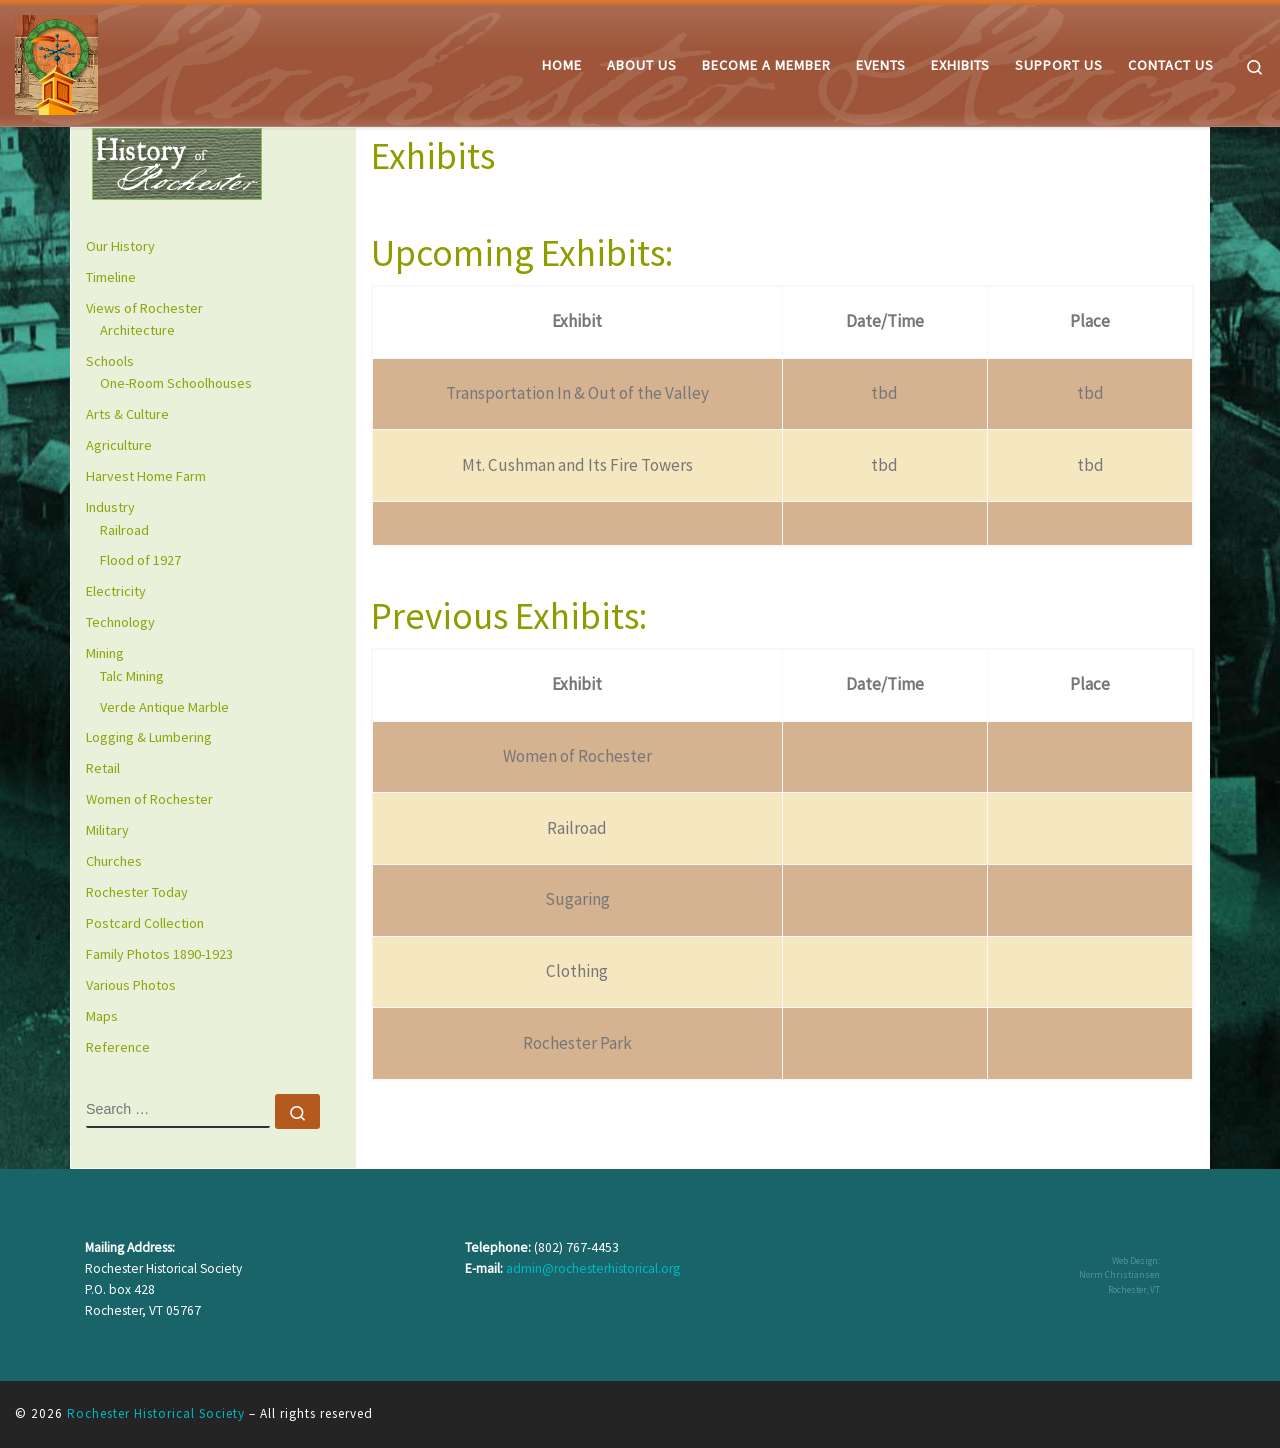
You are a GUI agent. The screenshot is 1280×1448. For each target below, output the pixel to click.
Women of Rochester (149, 799)
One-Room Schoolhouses (176, 383)
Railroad (124, 530)
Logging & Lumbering (149, 737)
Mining (105, 653)
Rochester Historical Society (156, 1413)
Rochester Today (137, 892)
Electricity (116, 591)
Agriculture (119, 445)
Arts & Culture (127, 414)
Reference (118, 1047)
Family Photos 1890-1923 (159, 954)
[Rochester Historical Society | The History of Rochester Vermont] (56, 61)
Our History (120, 246)
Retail (103, 768)
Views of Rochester (144, 308)
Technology (120, 622)
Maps (102, 1016)
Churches (114, 861)
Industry (110, 507)
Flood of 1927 (140, 560)
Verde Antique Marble (164, 707)
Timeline (111, 277)
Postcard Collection (145, 923)
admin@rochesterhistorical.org (593, 1268)
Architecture (137, 330)
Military (107, 830)
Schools (110, 361)
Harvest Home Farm (146, 476)
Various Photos (131, 985)
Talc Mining (132, 676)
